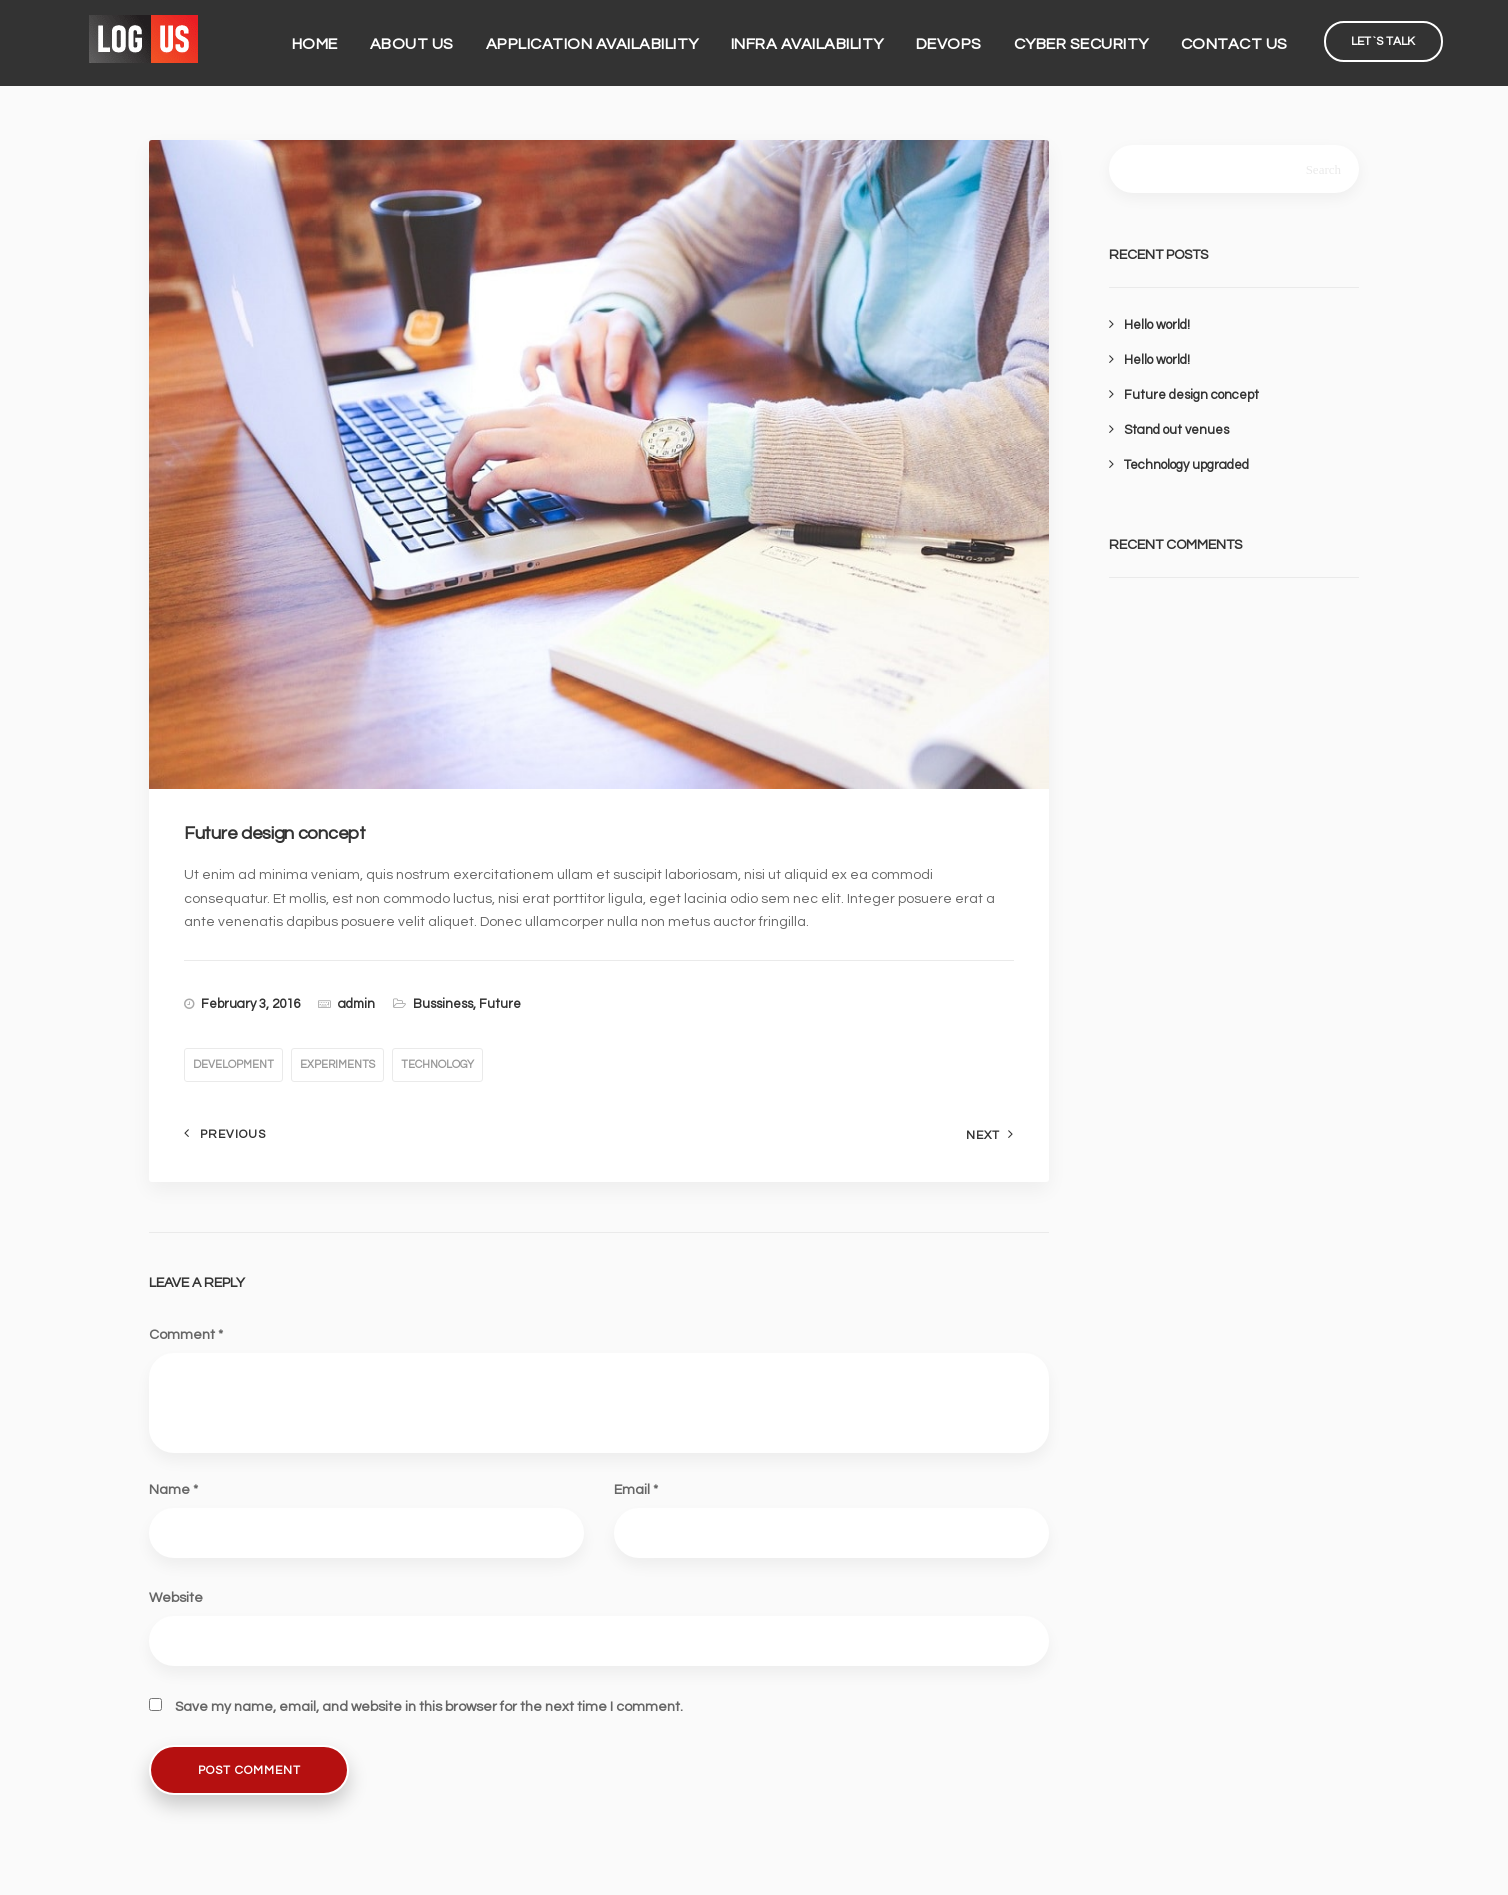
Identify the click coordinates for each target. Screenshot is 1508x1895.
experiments (337, 1064)
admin (356, 1004)
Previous (233, 1134)
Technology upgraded (1186, 465)
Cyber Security (1096, 38)
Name (173, 1490)
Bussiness (443, 1004)
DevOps (964, 38)
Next (983, 1135)
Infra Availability (822, 38)
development (233, 1064)
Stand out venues (1176, 430)
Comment (186, 1335)
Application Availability (607, 38)
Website (176, 1598)
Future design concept (1191, 395)
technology (437, 1064)
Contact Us (1249, 38)
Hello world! (1157, 325)
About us (427, 38)
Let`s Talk (1398, 35)
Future (500, 1004)
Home (330, 38)
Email (636, 1490)
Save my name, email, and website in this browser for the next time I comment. (429, 1707)
